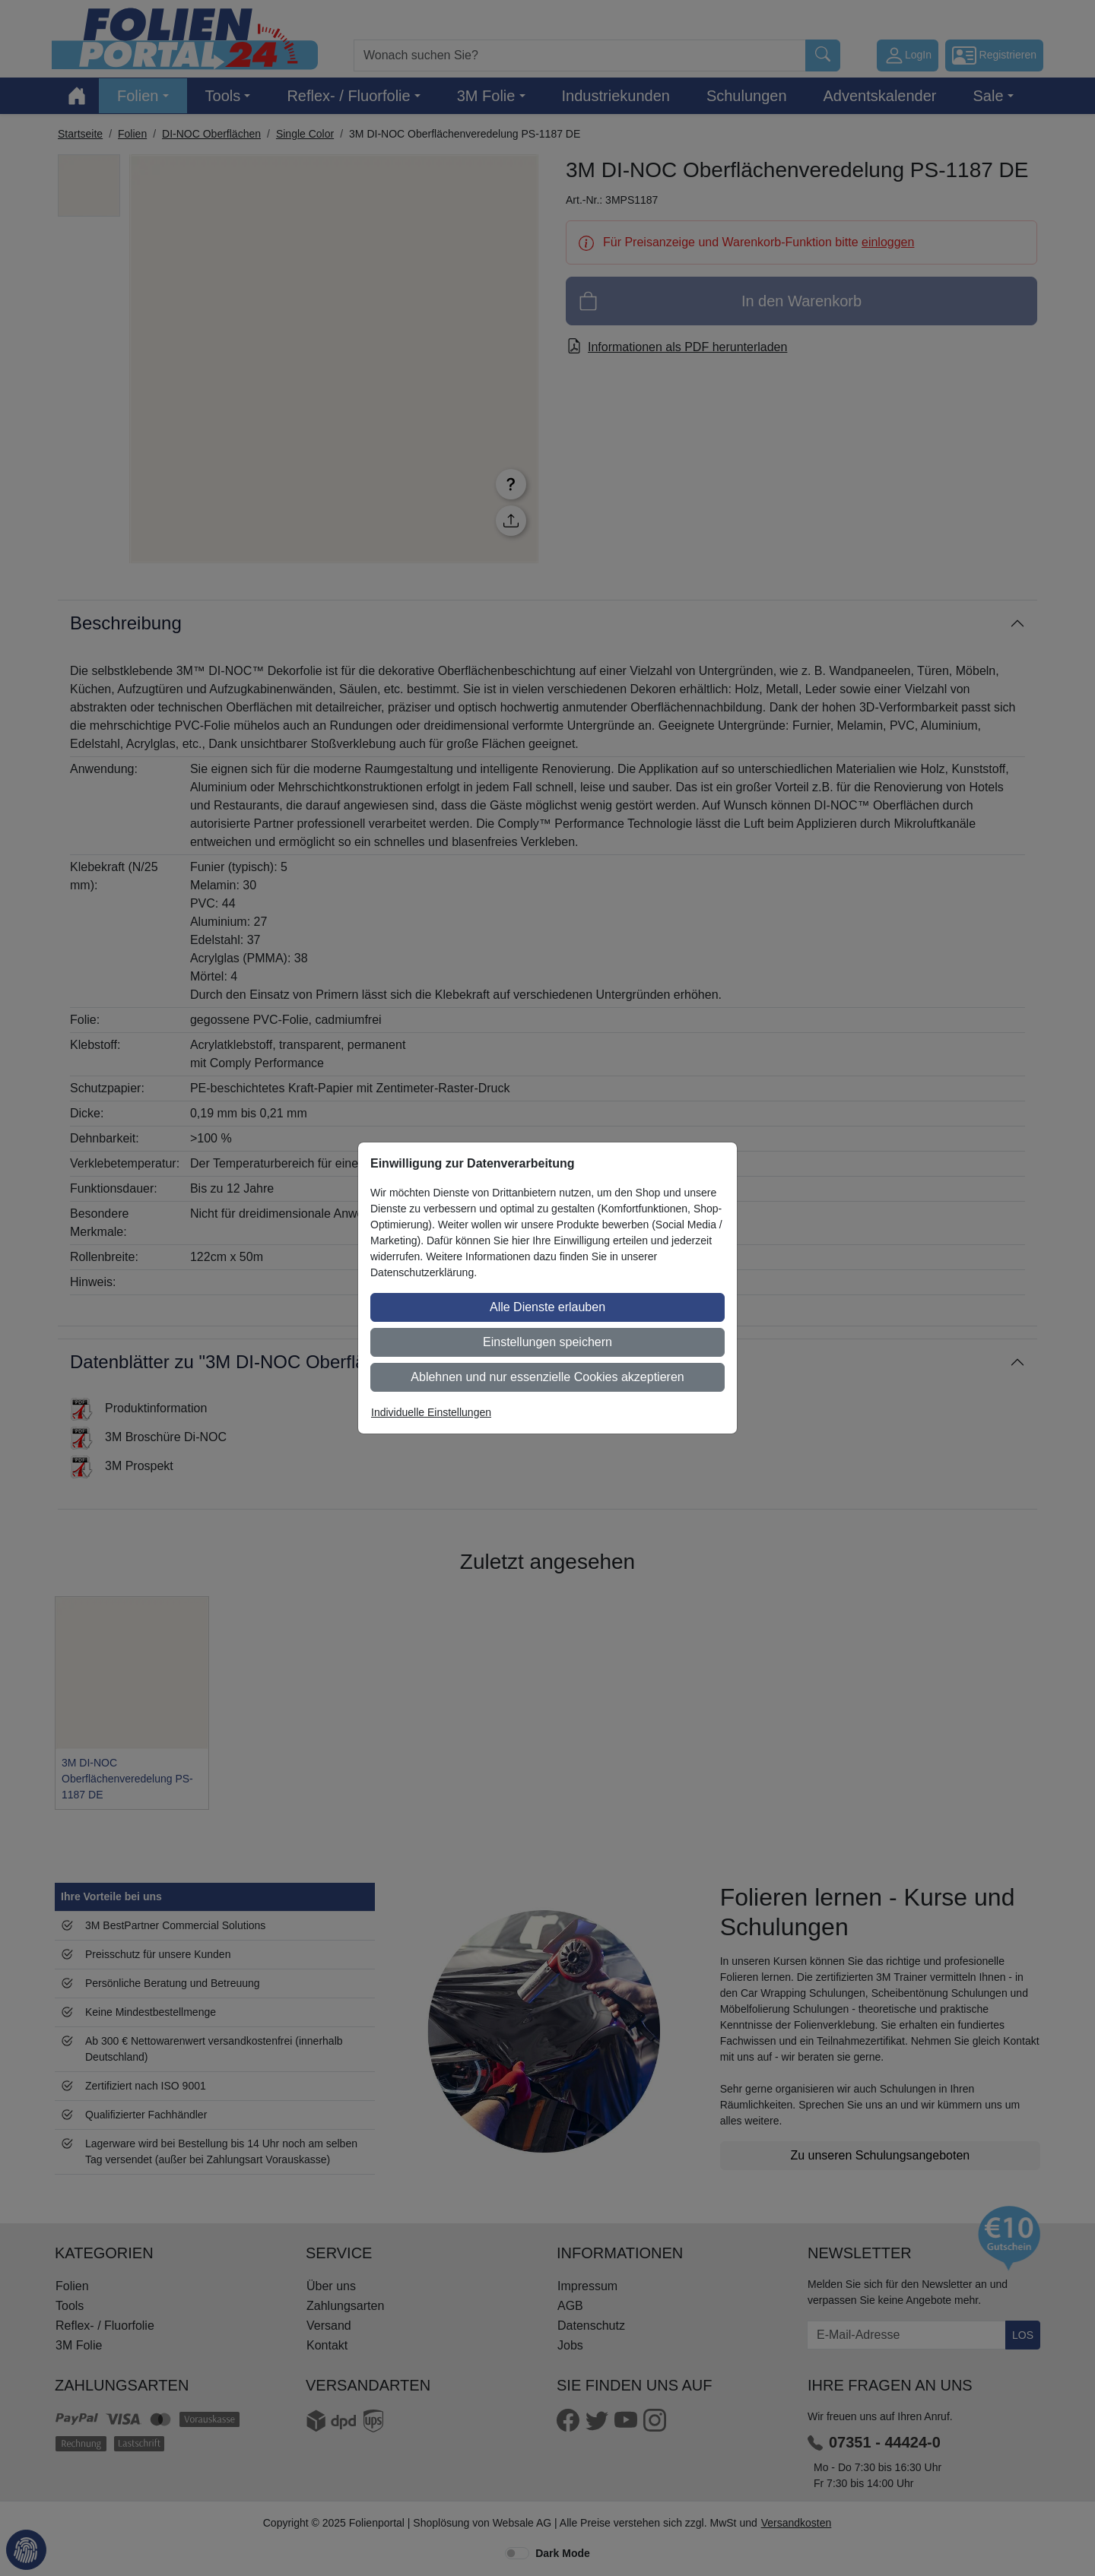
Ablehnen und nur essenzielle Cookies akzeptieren (547, 1376)
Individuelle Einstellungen (431, 1412)
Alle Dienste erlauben (547, 1307)
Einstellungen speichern (547, 1342)
